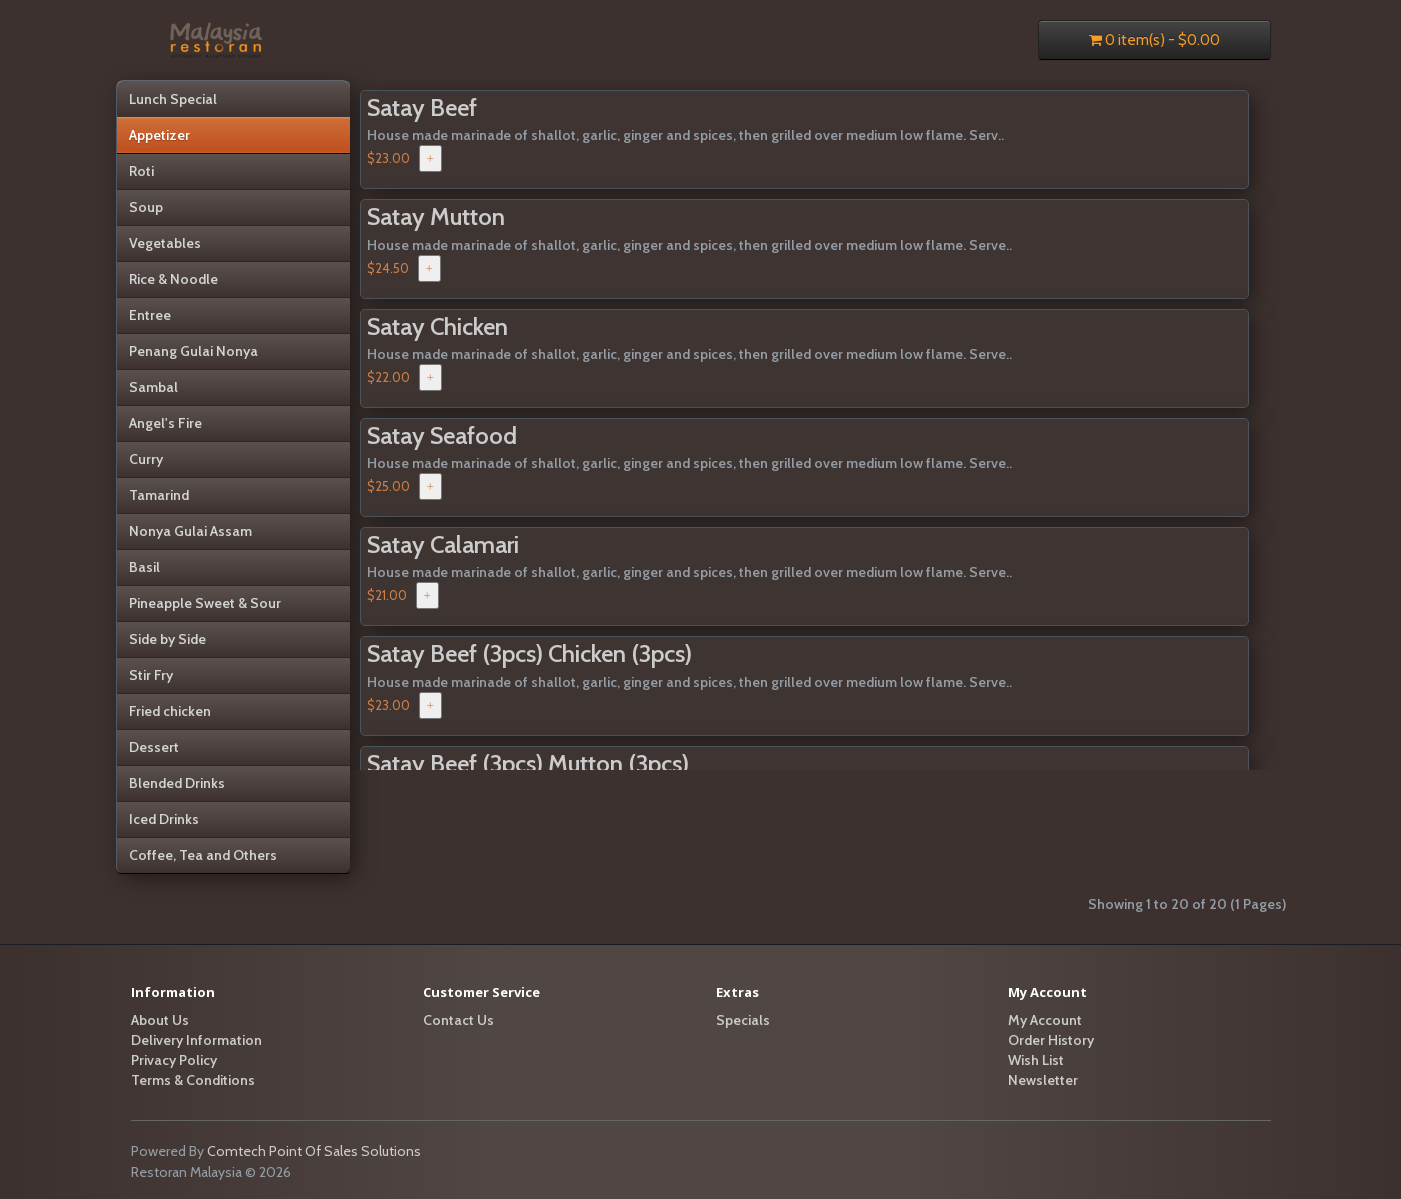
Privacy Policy (174, 1060)
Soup (146, 207)
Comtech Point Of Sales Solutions (314, 1151)
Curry (146, 459)
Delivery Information (196, 1040)
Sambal (153, 387)
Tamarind (159, 495)
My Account (1045, 1020)
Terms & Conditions (193, 1080)
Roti (141, 171)
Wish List (1036, 1060)
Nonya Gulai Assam (190, 531)
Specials (743, 1020)
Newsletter (1043, 1080)
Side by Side (167, 639)
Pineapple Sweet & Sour (205, 603)
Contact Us (458, 1020)
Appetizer (159, 135)
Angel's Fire (165, 423)
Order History (1051, 1040)
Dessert (154, 747)
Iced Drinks (164, 819)
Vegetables (165, 243)
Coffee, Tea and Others (203, 855)
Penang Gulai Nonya (193, 351)
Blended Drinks (177, 783)
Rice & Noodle (173, 279)
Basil (144, 567)
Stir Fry (151, 675)
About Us (160, 1020)
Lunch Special (173, 99)
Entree (150, 315)
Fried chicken (170, 711)
